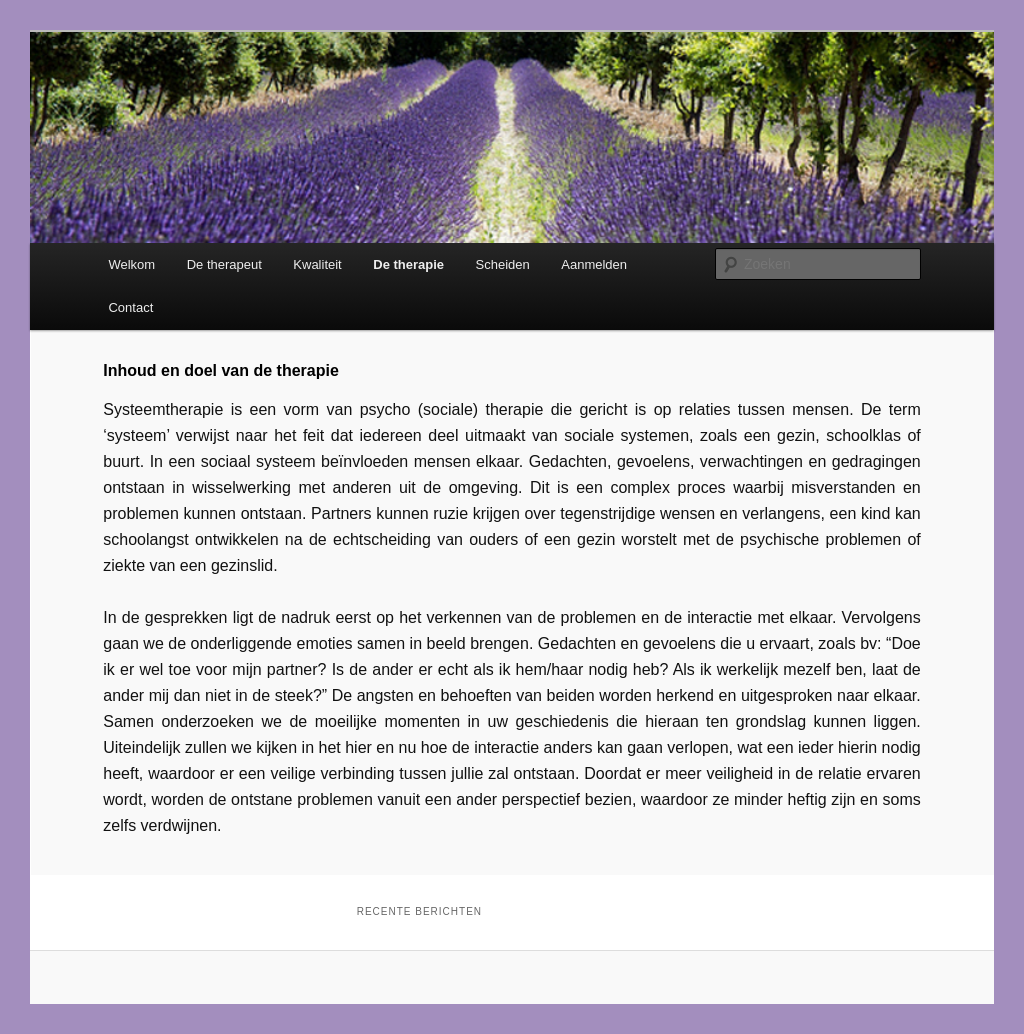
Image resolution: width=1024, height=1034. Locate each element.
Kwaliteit (317, 264)
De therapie (408, 264)
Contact (130, 307)
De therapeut (224, 264)
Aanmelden (594, 264)
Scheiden (503, 264)
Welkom (131, 264)
